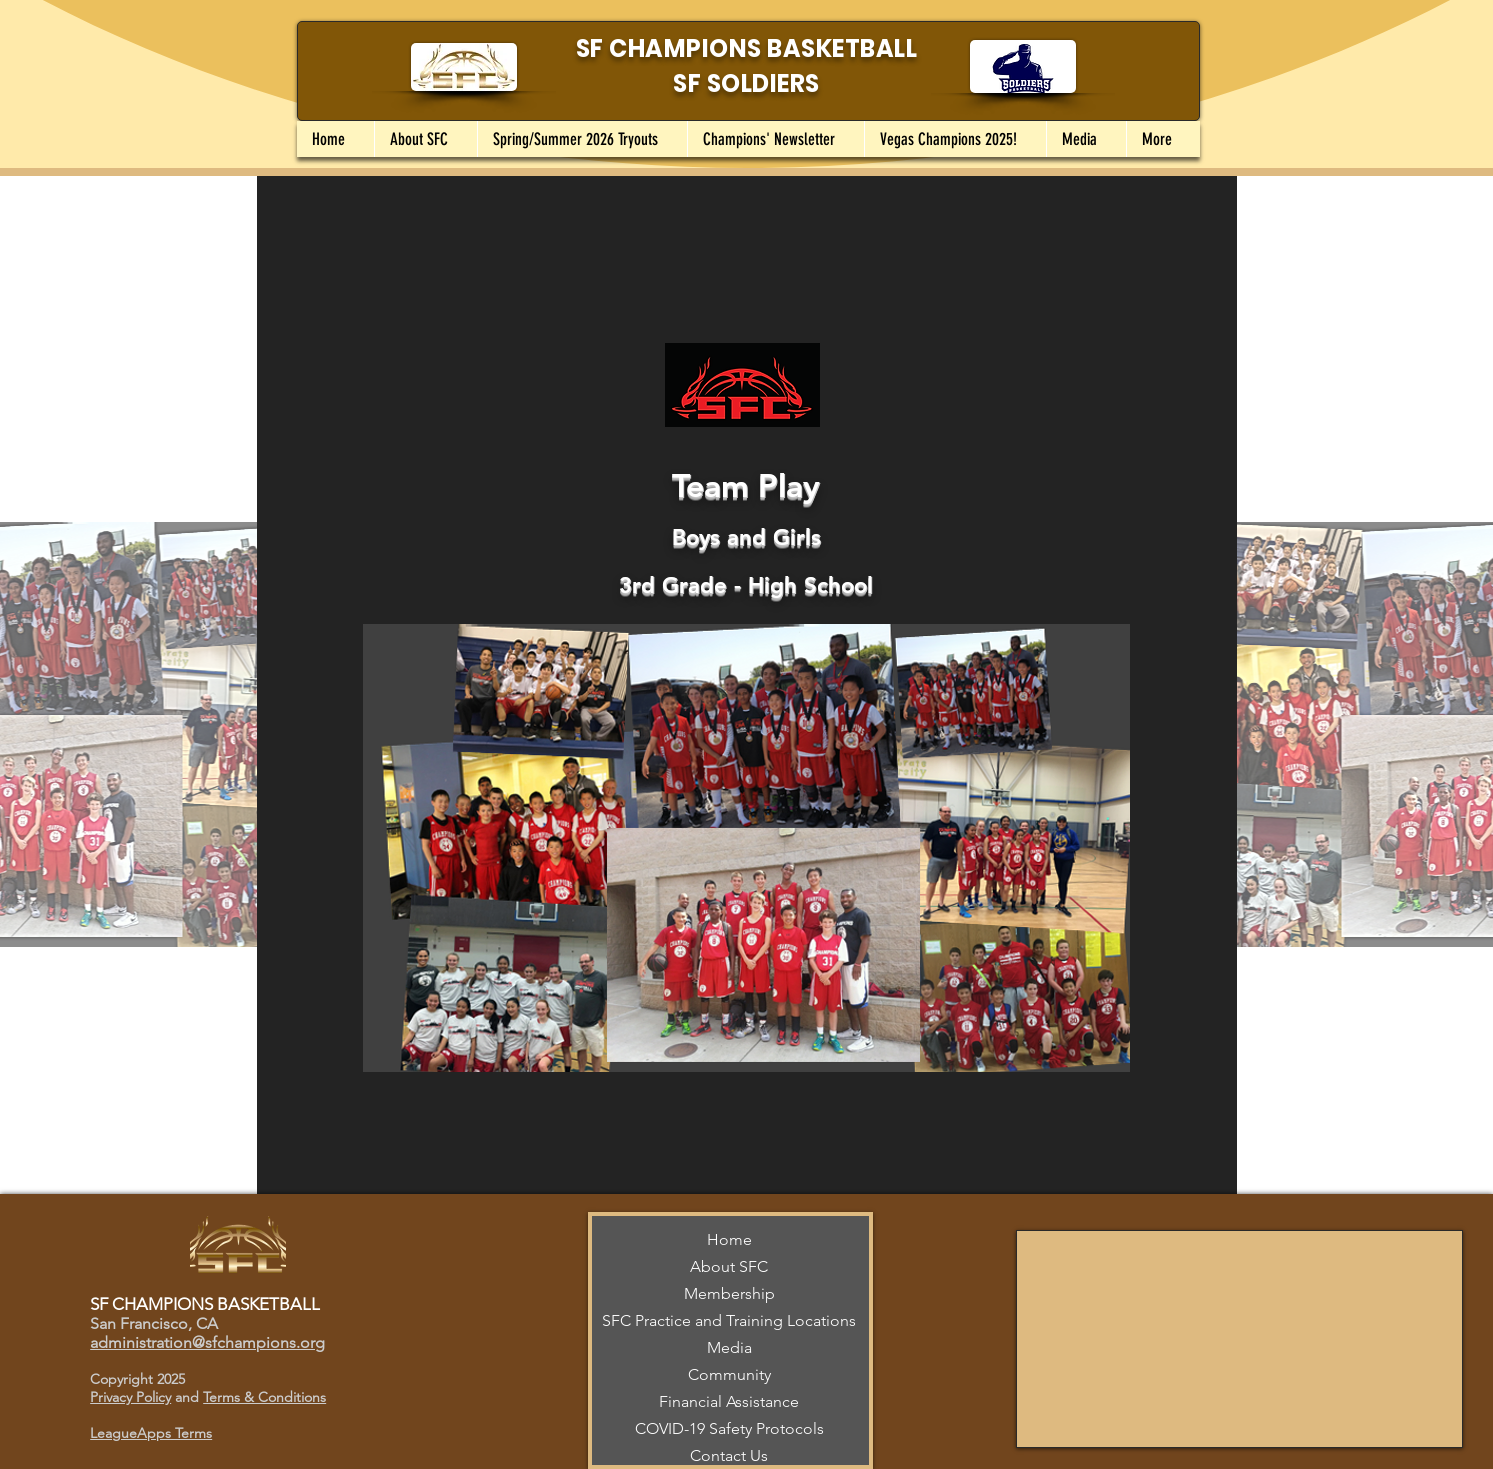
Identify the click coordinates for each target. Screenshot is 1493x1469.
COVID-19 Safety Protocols (729, 1428)
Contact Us (729, 1455)
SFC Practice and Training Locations (729, 1320)
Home (729, 1239)
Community (729, 1374)
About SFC (729, 1266)
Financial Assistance (729, 1401)
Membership (729, 1293)
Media (729, 1347)
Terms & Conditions (264, 1397)
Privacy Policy (130, 1397)
